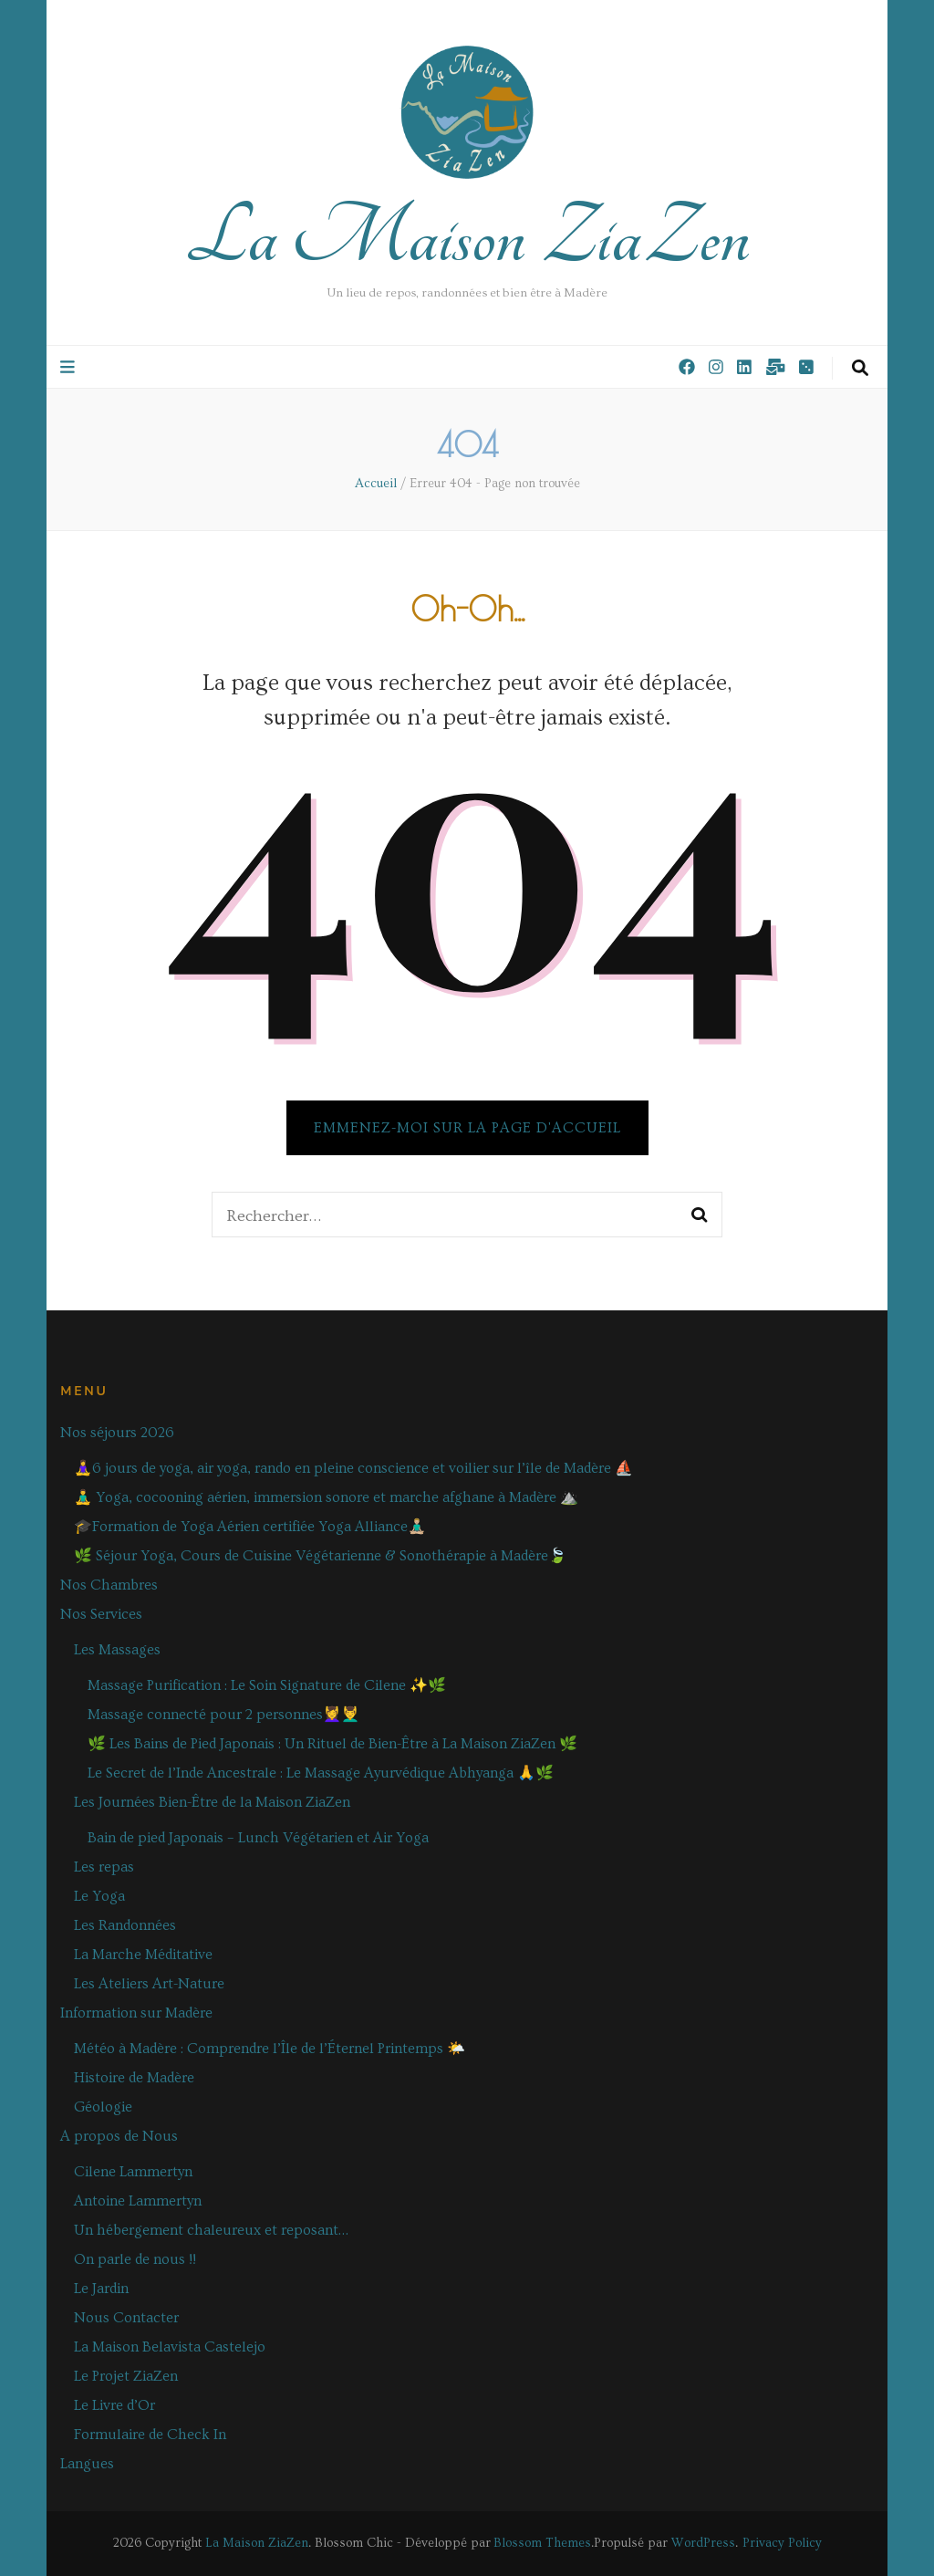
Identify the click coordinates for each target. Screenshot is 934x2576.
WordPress (703, 2543)
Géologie (103, 2107)
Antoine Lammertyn (138, 2201)
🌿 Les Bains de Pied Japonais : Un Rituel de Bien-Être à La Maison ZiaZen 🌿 (332, 1744)
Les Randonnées (125, 1925)
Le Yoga (99, 1896)
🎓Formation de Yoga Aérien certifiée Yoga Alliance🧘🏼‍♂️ (250, 1526)
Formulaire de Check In (150, 2434)
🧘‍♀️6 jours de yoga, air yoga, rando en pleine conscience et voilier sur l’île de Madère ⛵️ (353, 1468)
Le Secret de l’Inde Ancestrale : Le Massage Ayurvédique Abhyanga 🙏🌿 (321, 1773)
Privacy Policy (782, 2543)
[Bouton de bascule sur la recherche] (860, 369)
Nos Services (101, 1614)
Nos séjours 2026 (117, 1432)
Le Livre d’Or (114, 2405)
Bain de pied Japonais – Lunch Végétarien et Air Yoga (258, 1838)
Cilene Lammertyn (133, 2172)
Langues (87, 2464)
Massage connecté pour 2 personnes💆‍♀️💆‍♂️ (223, 1714)
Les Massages (117, 1650)
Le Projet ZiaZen (126, 2376)
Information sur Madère (136, 2013)
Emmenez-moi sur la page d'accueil (467, 1128)
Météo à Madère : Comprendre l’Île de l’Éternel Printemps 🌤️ (269, 2048)
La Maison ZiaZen (467, 237)
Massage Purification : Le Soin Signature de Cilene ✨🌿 (267, 1685)
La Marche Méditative (143, 1954)
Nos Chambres (109, 1585)
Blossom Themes (542, 2543)
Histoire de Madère (134, 2078)
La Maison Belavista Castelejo (169, 2347)
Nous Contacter (126, 2318)
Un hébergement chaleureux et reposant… (211, 2230)
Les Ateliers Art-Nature (149, 1984)
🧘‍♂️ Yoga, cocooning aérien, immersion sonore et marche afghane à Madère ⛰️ (326, 1497)
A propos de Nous (119, 2136)
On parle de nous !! (135, 2259)
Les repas (104, 1867)
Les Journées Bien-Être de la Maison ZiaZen (212, 1802)
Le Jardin (101, 2288)
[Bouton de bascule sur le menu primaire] (69, 368)
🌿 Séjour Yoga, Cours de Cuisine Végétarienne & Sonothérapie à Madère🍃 (320, 1556)
